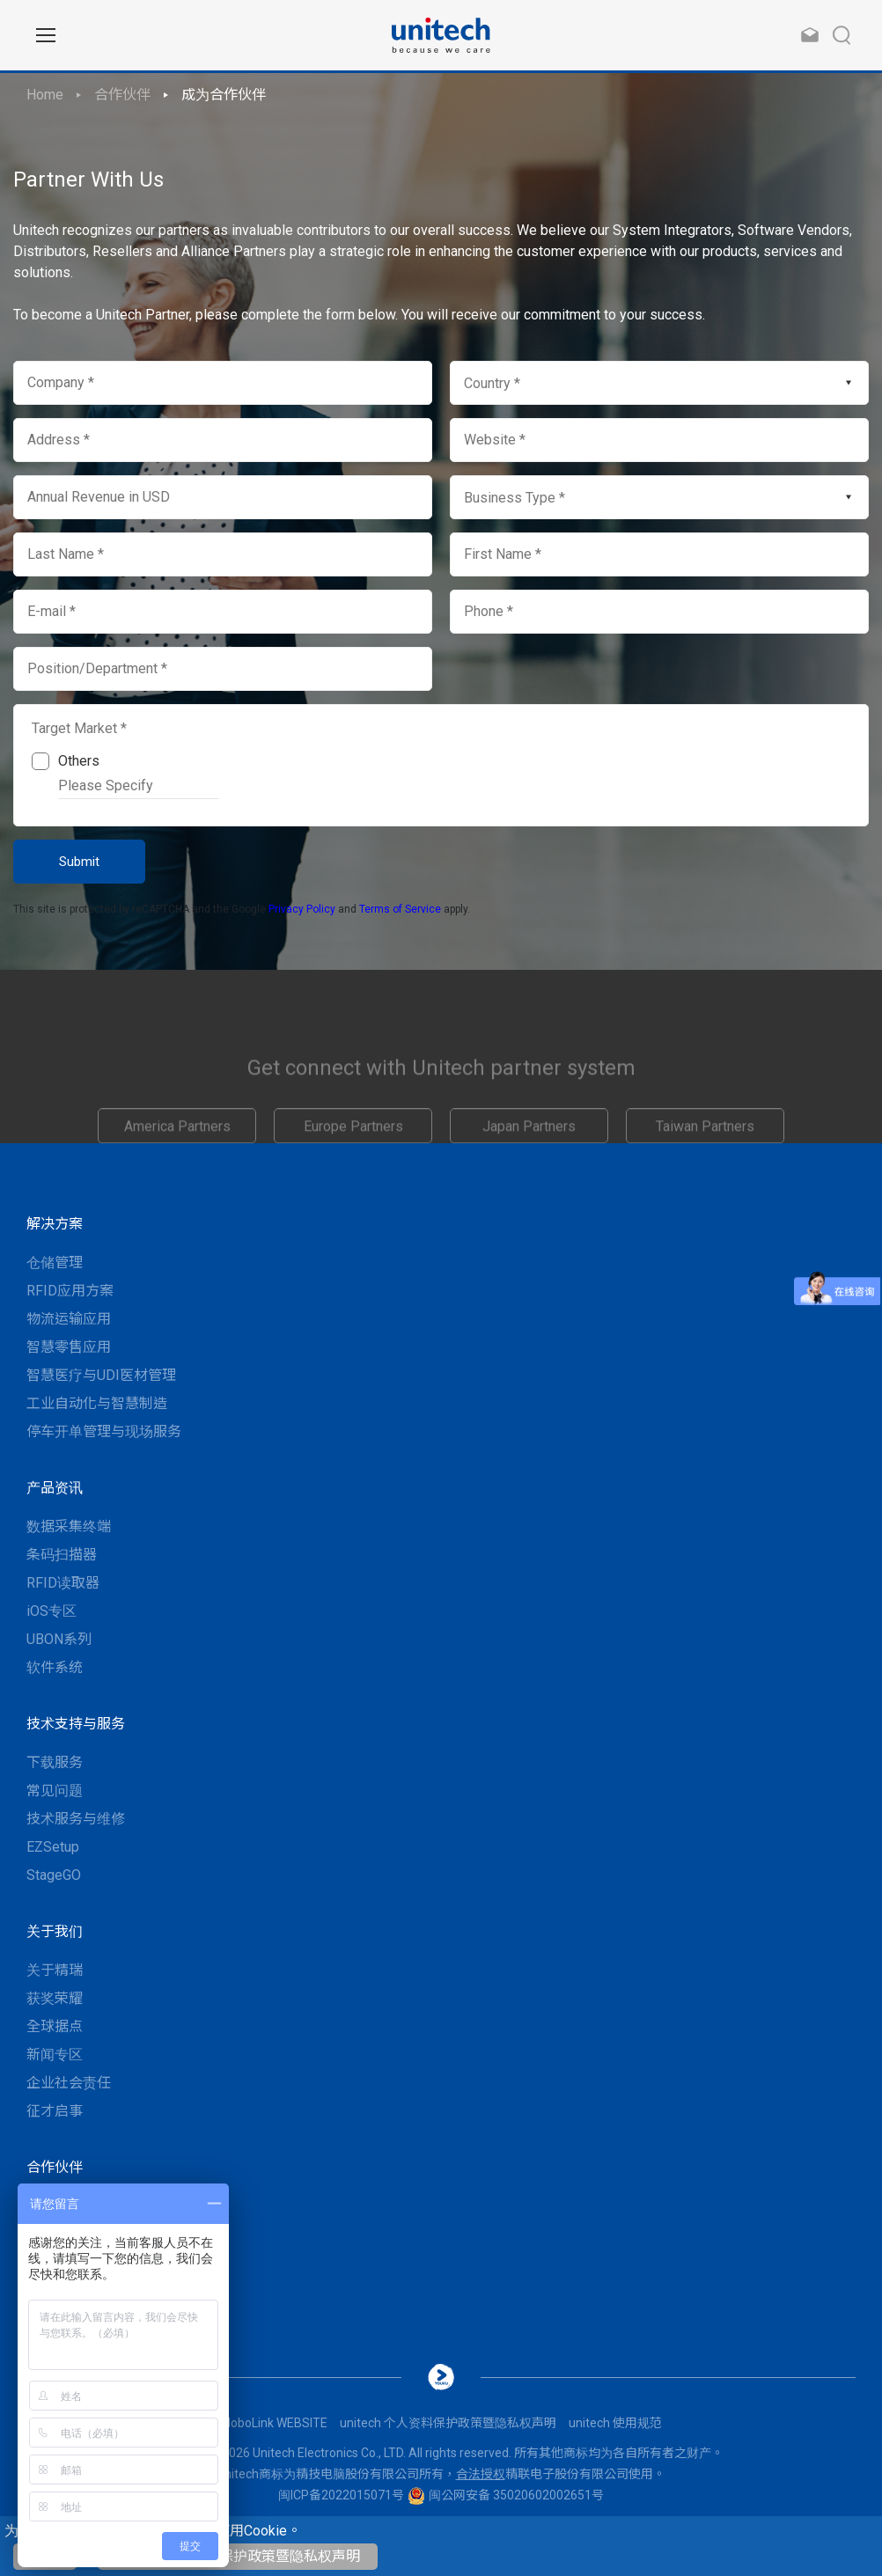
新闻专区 (54, 2054)
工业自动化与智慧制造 (96, 1403)
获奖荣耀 (54, 1998)
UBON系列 (59, 1639)
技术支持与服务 (75, 1723)
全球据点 (54, 2026)
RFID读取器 (62, 1582)
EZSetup (52, 1846)
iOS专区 (51, 1611)
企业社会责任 (68, 2082)
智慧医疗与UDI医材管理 (101, 1375)
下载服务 (54, 1762)
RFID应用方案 (70, 1290)
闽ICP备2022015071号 (341, 2495)
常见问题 (54, 1790)
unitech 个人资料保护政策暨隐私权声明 (237, 2556)
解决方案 (54, 1223)
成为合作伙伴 (223, 94)
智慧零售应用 (68, 1347)
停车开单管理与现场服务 (103, 1431)
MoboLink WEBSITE (273, 2423)
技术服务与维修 (75, 1818)
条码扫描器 (61, 1554)
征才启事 (54, 2111)
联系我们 (54, 2206)
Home (44, 94)
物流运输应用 (68, 1318)
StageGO (53, 1875)
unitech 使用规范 (615, 2423)
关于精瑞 (54, 1970)
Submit (79, 862)
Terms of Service (400, 909)
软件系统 (54, 1667)
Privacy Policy (301, 909)
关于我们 (54, 1931)
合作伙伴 (122, 94)
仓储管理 (54, 1262)
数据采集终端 (68, 1526)
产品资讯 (54, 1487)
